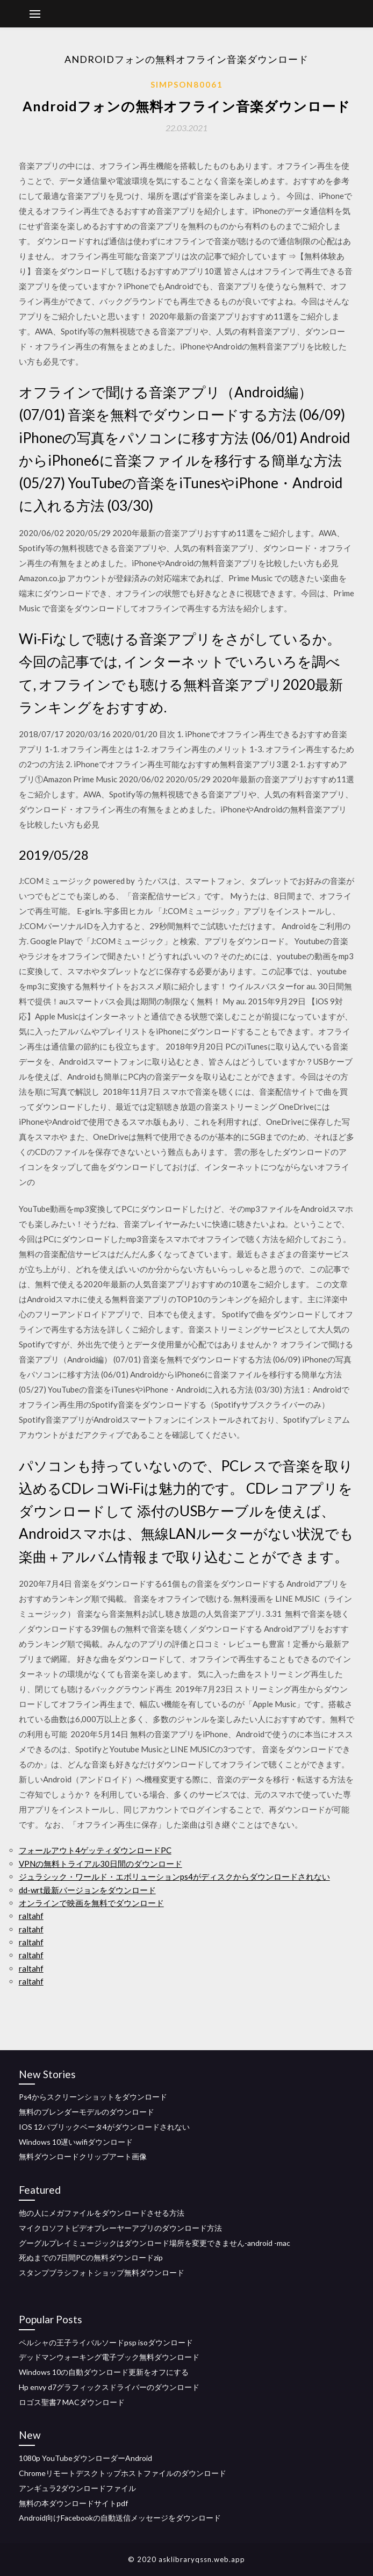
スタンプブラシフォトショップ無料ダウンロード (101, 2272)
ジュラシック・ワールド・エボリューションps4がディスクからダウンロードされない (174, 1876)
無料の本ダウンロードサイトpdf (73, 2503)
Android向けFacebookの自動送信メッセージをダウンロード (120, 2517)
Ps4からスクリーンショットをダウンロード (93, 2096)
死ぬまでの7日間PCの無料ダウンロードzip (91, 2257)
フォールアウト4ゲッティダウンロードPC (95, 1850)
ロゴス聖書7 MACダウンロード (72, 2402)
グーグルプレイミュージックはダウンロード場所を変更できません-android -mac (154, 2242)
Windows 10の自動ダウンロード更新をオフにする (104, 2372)
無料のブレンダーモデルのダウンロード (86, 2111)
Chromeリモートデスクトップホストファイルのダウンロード (122, 2473)
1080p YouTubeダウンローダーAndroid (85, 2458)
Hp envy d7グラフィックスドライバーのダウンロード (109, 2387)
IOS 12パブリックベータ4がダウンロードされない (104, 2126)
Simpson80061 (186, 84)
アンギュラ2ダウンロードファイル (77, 2488)
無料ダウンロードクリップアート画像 (83, 2156)
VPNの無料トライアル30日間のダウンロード (100, 1863)
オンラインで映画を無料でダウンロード (91, 1903)
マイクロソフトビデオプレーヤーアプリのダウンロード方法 (120, 2227)
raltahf (31, 1916)
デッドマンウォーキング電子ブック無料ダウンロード (109, 2356)
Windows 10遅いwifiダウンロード (76, 2141)
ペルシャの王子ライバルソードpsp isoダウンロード (106, 2342)
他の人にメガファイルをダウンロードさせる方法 (101, 2212)
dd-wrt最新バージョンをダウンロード (87, 1890)
